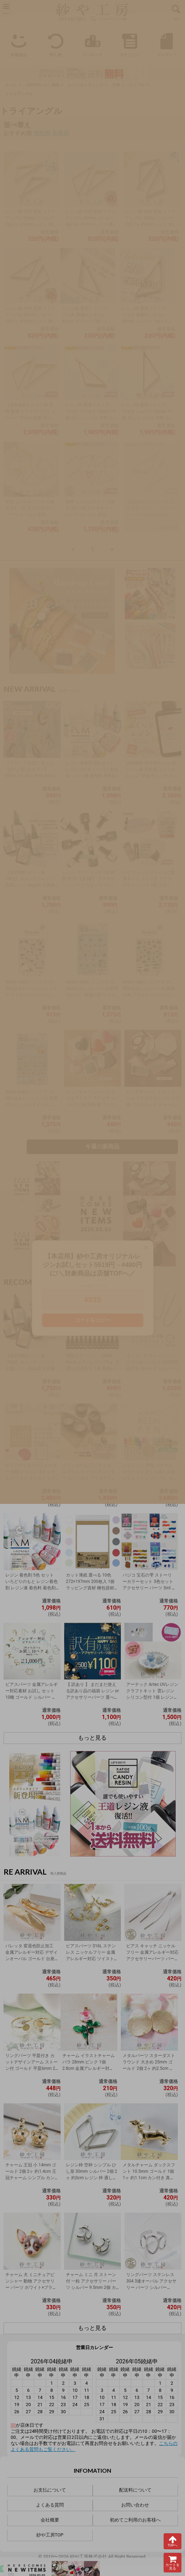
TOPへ (172, 2541)
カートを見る (172, 2563)
